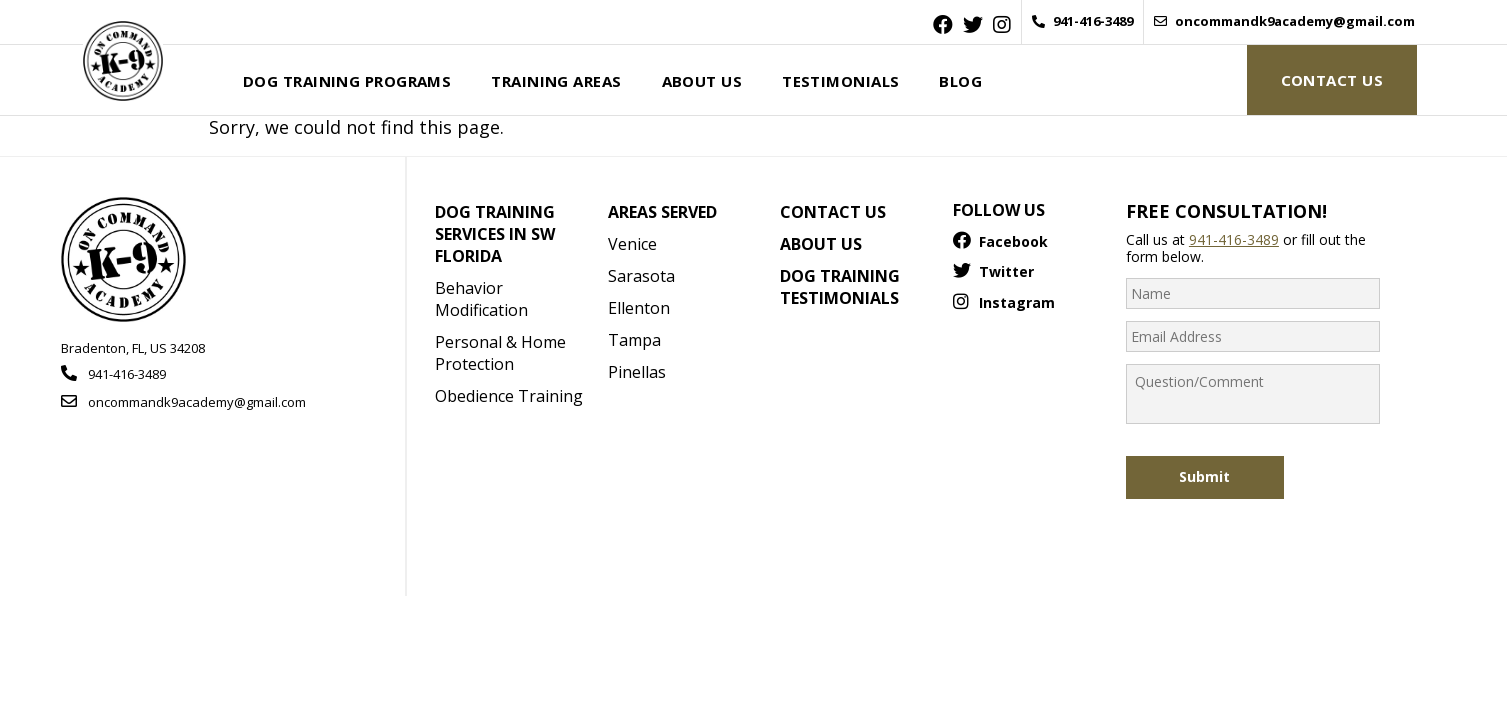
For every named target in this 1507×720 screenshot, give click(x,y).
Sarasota (641, 276)
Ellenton (639, 308)
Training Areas (556, 81)
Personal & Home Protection (500, 353)
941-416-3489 (1082, 22)
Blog (960, 81)
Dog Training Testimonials (840, 287)
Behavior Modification (481, 299)
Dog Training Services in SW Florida (495, 234)
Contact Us (1332, 80)
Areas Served (662, 212)
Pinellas (637, 372)
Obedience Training (509, 396)
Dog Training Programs (347, 81)
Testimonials (840, 81)
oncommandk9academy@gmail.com (1284, 22)
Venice (632, 244)
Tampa (634, 340)
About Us (702, 81)
